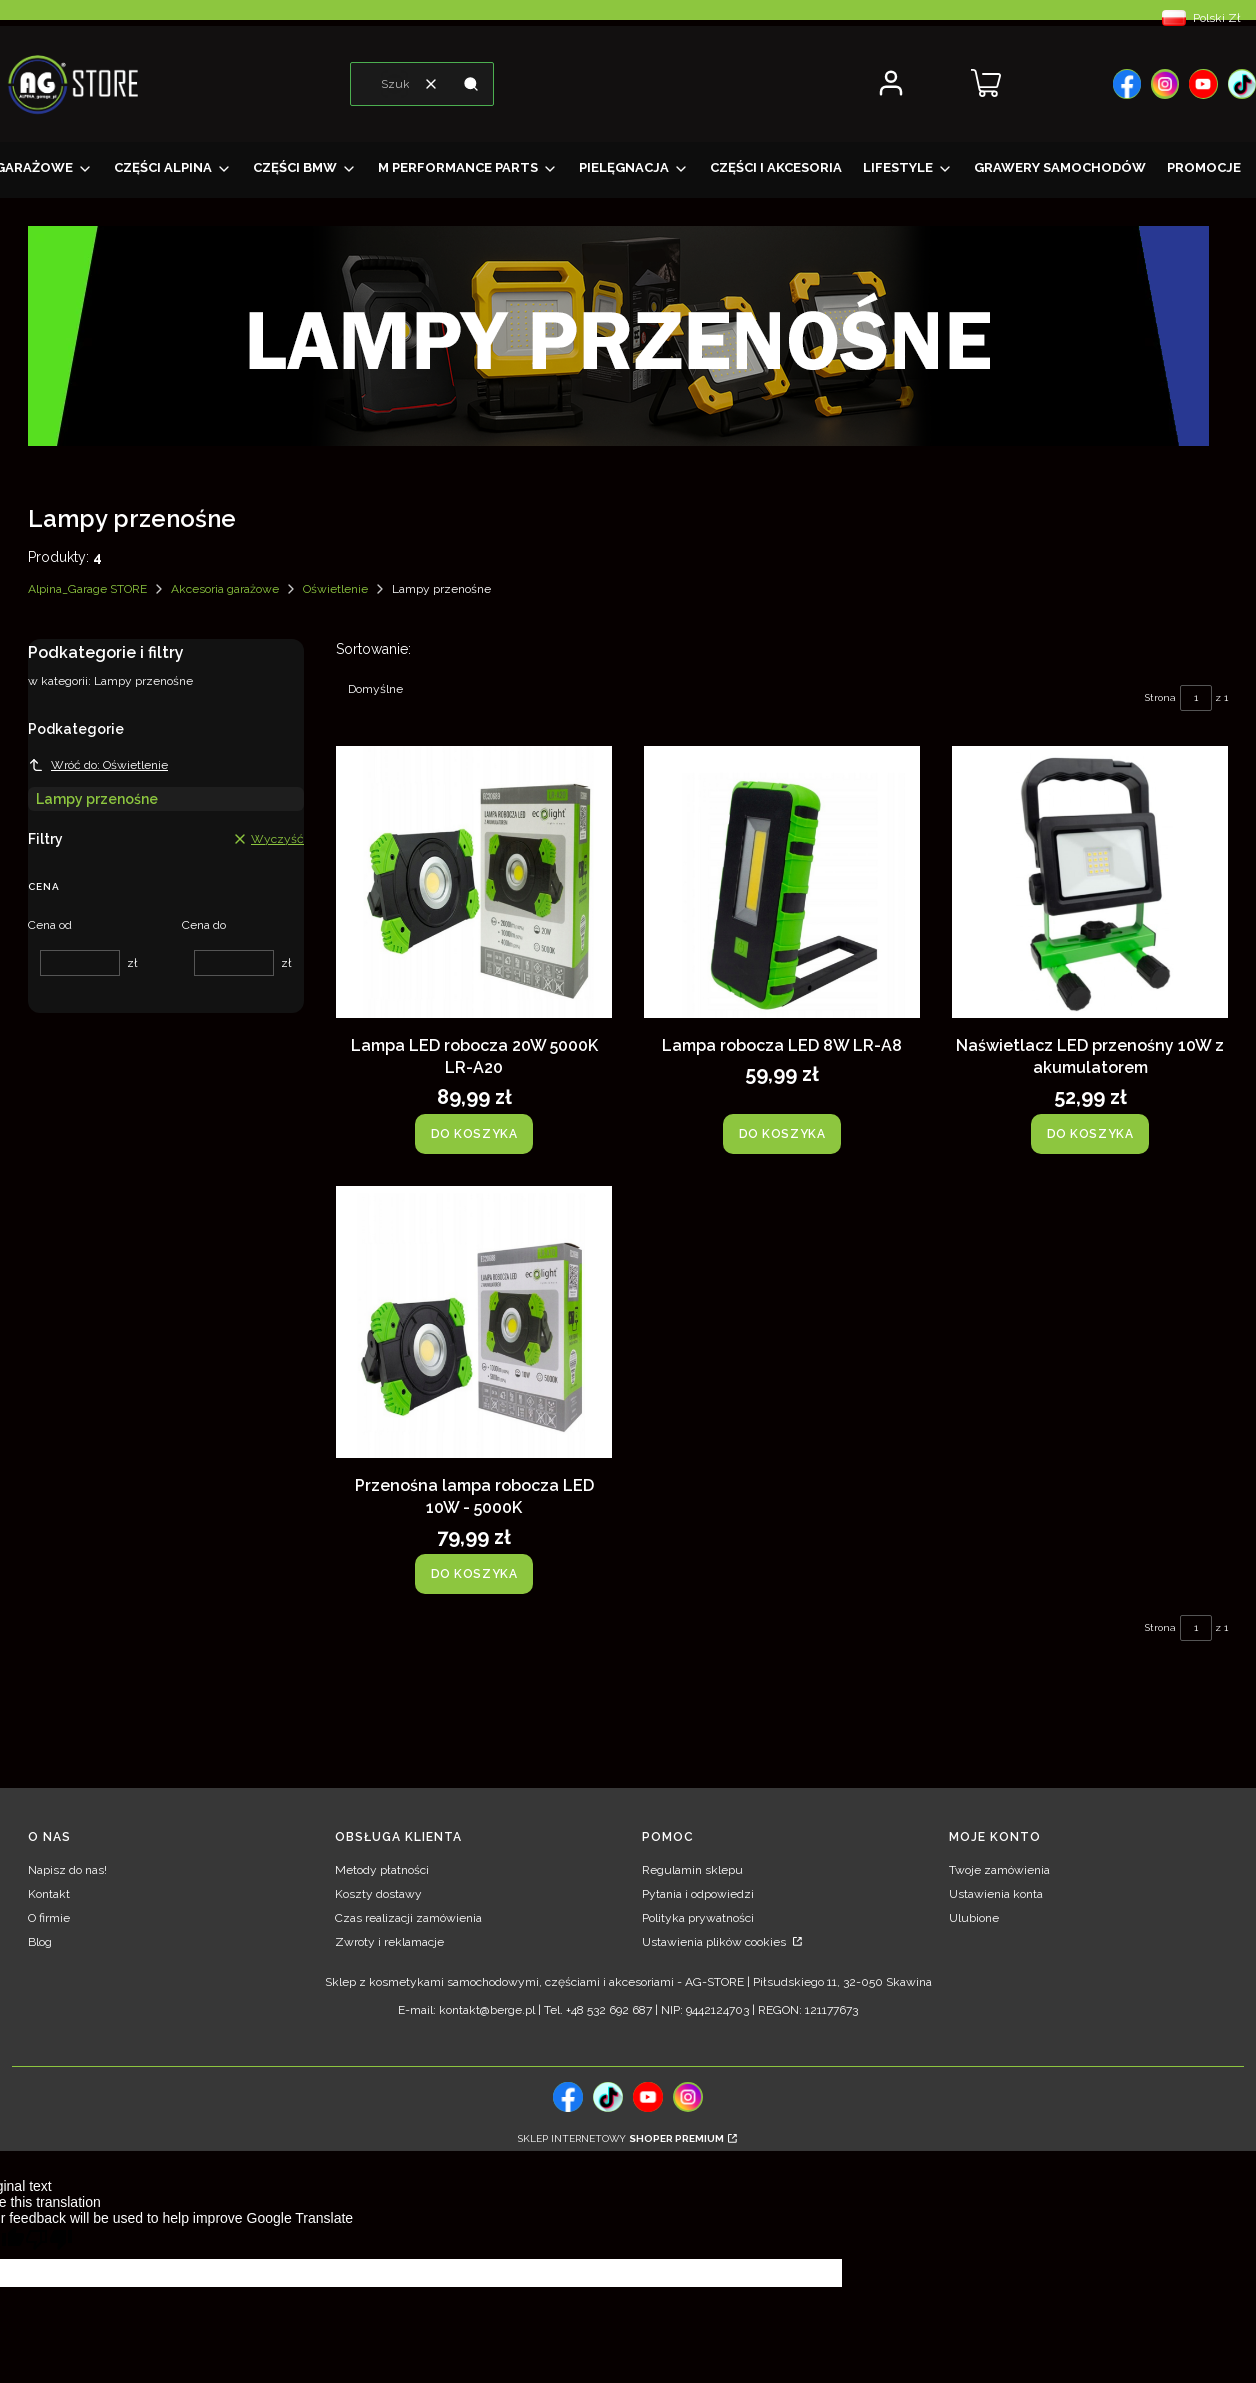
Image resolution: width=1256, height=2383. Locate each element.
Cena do (204, 925)
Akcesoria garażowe (225, 589)
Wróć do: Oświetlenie (98, 765)
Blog (40, 1942)
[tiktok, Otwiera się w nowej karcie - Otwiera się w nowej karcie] (608, 2097)
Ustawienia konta (996, 1894)
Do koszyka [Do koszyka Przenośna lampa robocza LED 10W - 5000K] (474, 1574)
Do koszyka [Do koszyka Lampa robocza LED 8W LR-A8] (782, 1134)
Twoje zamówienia (999, 1870)
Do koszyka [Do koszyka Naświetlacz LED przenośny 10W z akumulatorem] (1090, 1134)
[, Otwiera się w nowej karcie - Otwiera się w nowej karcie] (1127, 84)
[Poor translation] (49, 2242)
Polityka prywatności (698, 1918)
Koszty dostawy (378, 1894)
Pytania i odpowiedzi (698, 1894)
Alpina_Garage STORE (87, 589)
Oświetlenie (335, 589)
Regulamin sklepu (692, 1870)
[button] (471, 84)
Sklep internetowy (621, 2138)
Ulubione (974, 1918)
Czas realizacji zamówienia (408, 1918)
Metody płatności (382, 1870)
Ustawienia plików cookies (715, 1942)
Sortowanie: (373, 649)
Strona (1160, 697)
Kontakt (49, 1894)
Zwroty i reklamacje (389, 1942)
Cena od (50, 925)
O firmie (49, 1918)
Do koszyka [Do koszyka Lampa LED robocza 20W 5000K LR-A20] (474, 1134)
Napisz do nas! (67, 1870)
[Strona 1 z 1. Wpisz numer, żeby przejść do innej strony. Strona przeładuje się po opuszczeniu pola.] (1196, 698)
